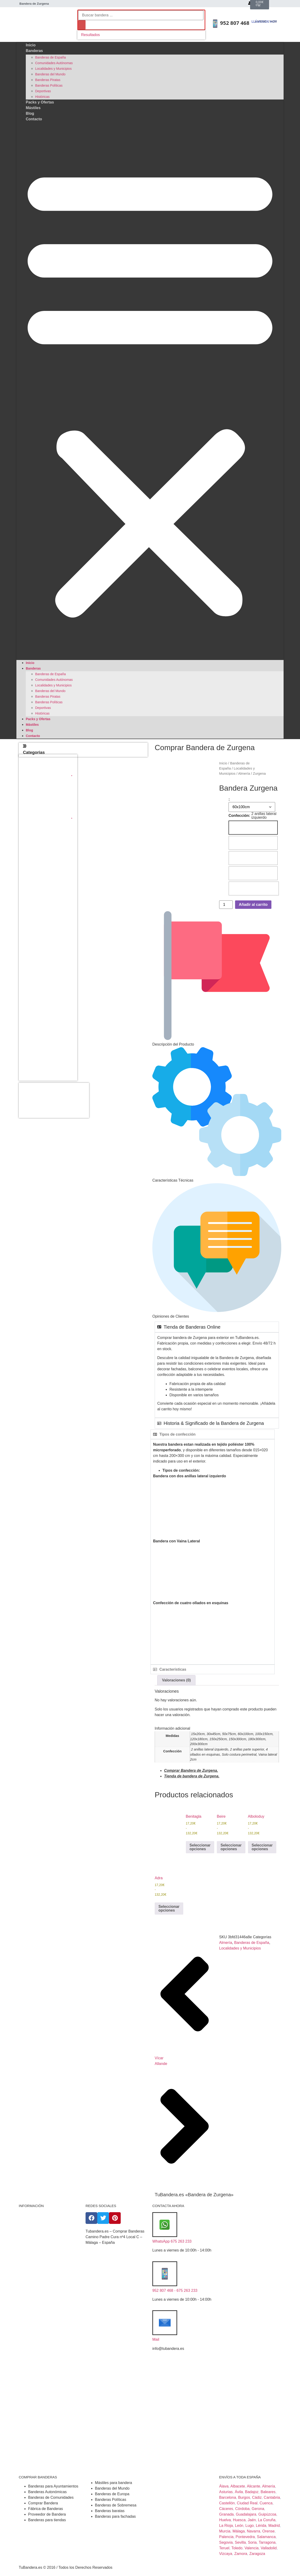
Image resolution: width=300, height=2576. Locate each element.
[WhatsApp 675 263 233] (164, 2224)
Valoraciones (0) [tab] (176, 1680)
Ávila (239, 2492)
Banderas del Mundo (50, 74)
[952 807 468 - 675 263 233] (164, 2273)
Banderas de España (50, 57)
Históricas (42, 97)
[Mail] (164, 2322)
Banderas (34, 51)
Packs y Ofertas (40, 102)
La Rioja (226, 2526)
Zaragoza (257, 2554)
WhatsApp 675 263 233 (171, 2241)
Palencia (226, 2537)
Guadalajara (246, 2514)
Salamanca (266, 2537)
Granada (226, 2514)
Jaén (252, 2520)
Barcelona (227, 2497)
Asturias (226, 2492)
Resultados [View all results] (90, 35)
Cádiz (257, 2497)
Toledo (236, 2548)
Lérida (261, 2526)
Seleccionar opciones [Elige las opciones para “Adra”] (169, 1908)
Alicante (253, 2486)
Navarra (253, 2531)
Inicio (31, 45)
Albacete (237, 2486)
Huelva (225, 2520)
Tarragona (267, 2542)
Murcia (224, 2531)
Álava (224, 2486)
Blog (30, 113)
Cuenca (266, 2503)
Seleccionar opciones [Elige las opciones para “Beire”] (231, 1847)
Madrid (274, 2526)
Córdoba (242, 2509)
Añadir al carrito (253, 905)
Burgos (244, 2497)
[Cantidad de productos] (226, 904)
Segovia (226, 2542)
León (239, 2526)
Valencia (251, 2548)
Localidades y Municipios (53, 68)
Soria (252, 2542)
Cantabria (272, 2497)
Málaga (238, 2531)
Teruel (224, 2548)
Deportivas (43, 91)
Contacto (34, 119)
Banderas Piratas (47, 80)
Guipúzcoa (267, 2514)
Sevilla (240, 2542)
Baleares (268, 2492)
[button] (150, 390)
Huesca (239, 2520)
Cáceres (226, 2509)
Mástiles (33, 108)
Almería (244, 773)
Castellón (227, 2503)
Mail (155, 2339)
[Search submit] (82, 24)
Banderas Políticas (49, 85)
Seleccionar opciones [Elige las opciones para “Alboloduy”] (262, 1847)
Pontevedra (245, 2537)
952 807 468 (234, 22)
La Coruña (266, 2520)
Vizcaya (225, 2554)
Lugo (249, 2526)
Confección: (239, 816)
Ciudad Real (247, 2503)
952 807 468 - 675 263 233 (174, 2290)
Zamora (240, 2554)
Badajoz (252, 2492)
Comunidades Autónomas (54, 63)
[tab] (216, 979)
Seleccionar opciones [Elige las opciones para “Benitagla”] (200, 1847)
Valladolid (269, 2548)
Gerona (258, 2509)
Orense (268, 2531)
